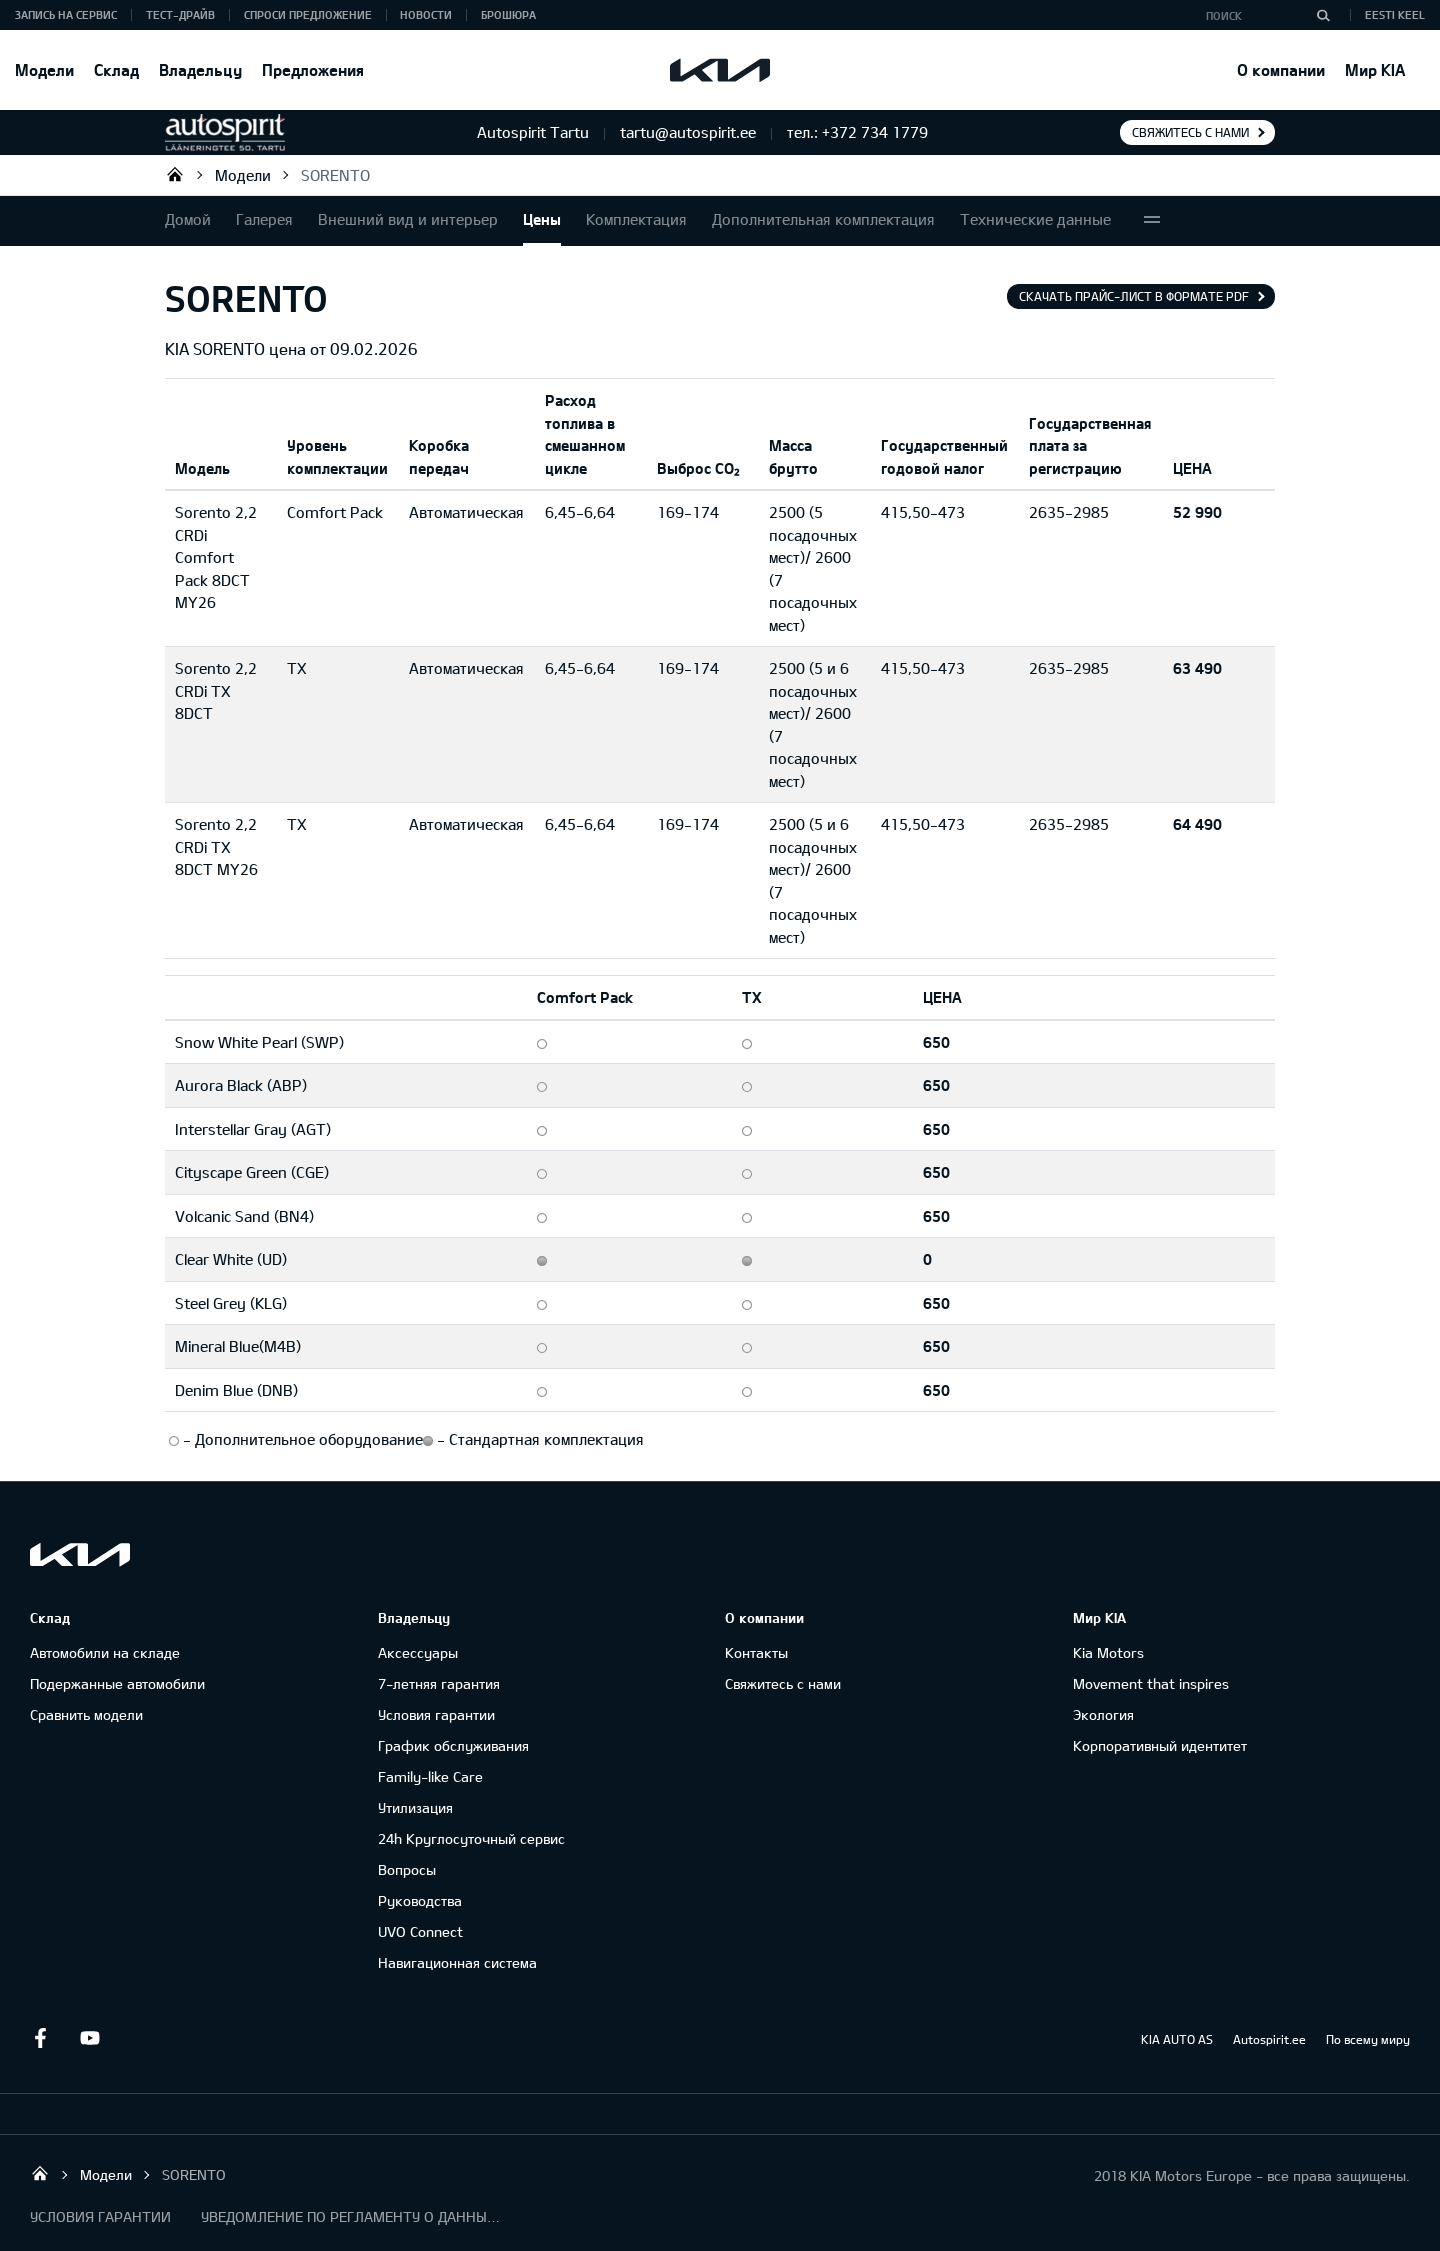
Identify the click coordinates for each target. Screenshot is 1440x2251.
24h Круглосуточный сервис (471, 1838)
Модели (44, 69)
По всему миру (1368, 2039)
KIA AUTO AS (1177, 2039)
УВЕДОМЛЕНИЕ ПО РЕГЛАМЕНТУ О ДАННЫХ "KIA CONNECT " (351, 2216)
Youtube (90, 2038)
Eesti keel (1395, 14)
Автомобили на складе (105, 1652)
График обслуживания (453, 1745)
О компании (1281, 69)
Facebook (40, 2038)
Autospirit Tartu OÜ (175, 174)
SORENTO (335, 175)
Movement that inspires (1151, 1683)
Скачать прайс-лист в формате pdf (1134, 296)
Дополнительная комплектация (823, 219)
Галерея (264, 219)
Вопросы (407, 1869)
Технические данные (1035, 219)
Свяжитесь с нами (1190, 132)
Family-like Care (430, 1776)
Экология (1103, 1714)
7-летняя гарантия (439, 1683)
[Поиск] (1323, 15)
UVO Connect (420, 1931)
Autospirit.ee (1269, 2039)
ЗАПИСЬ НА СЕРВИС (66, 14)
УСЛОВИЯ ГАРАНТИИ (100, 2216)
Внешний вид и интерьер (408, 219)
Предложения (313, 69)
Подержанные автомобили (117, 1683)
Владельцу (200, 69)
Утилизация (415, 1807)
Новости (426, 14)
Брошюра (508, 14)
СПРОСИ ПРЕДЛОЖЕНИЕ (308, 14)
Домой (188, 219)
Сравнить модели (86, 1714)
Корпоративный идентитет (1160, 1745)
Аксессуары (418, 1652)
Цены (542, 219)
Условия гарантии (436, 1714)
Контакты (756, 1652)
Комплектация (636, 219)
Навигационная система (457, 1962)
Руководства (420, 1900)
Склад (116, 69)
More (1152, 221)
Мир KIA (1375, 69)
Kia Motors (1108, 1652)
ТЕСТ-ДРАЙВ (180, 14)
